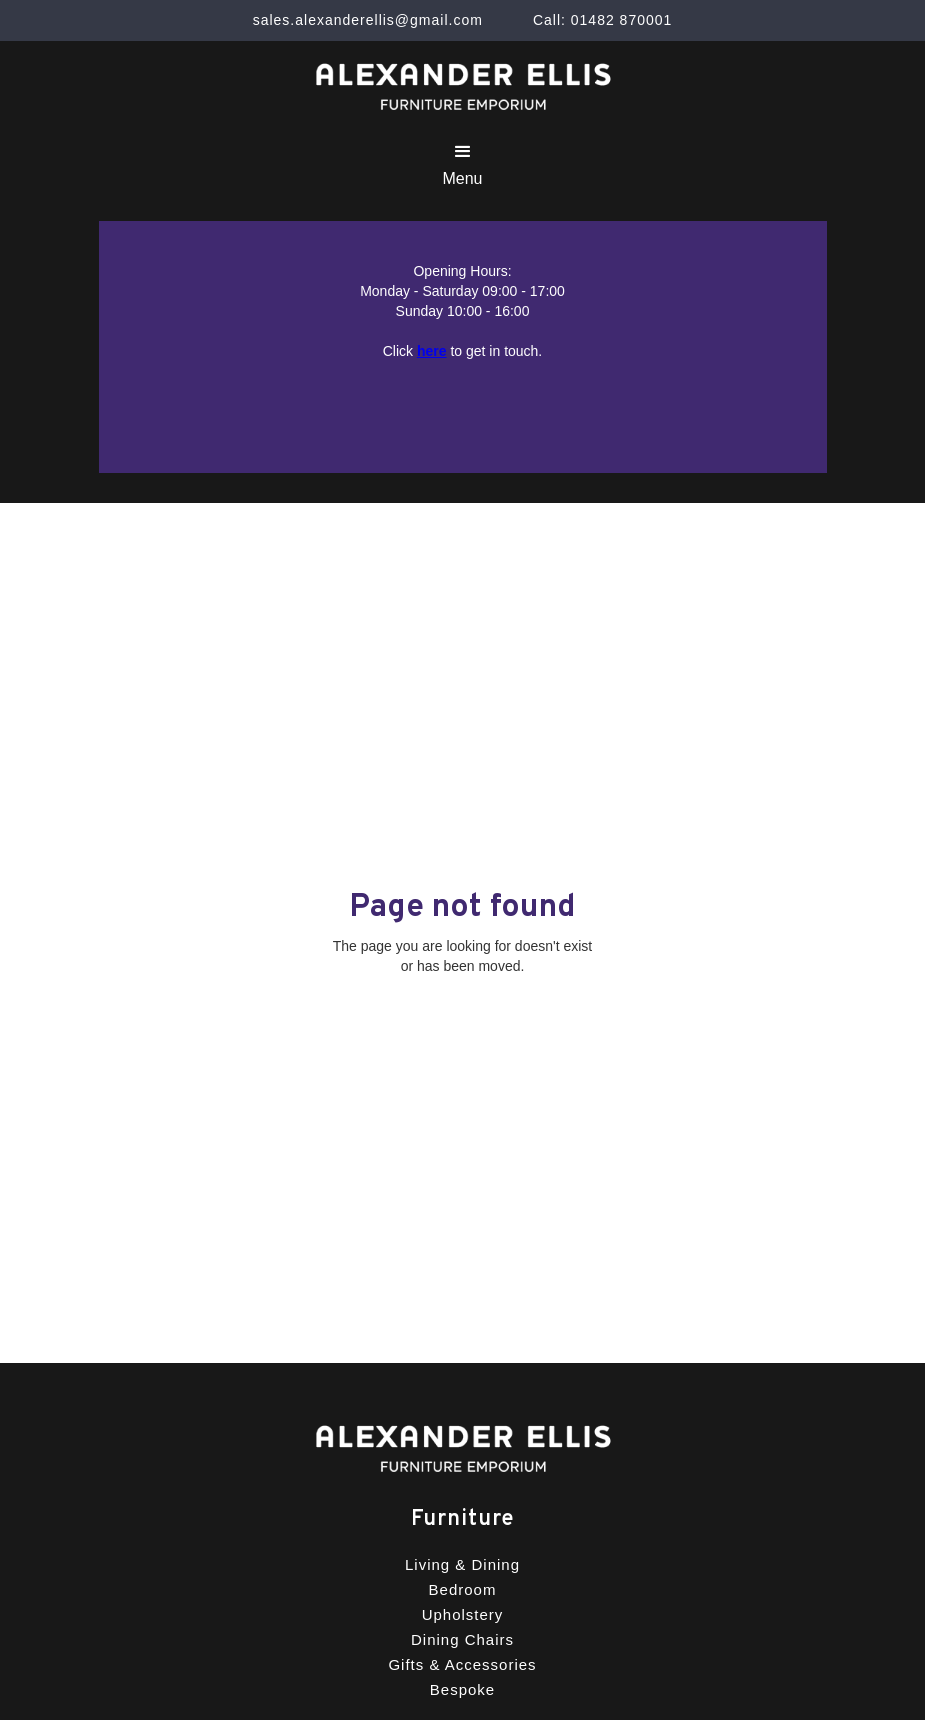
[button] (462, 164)
